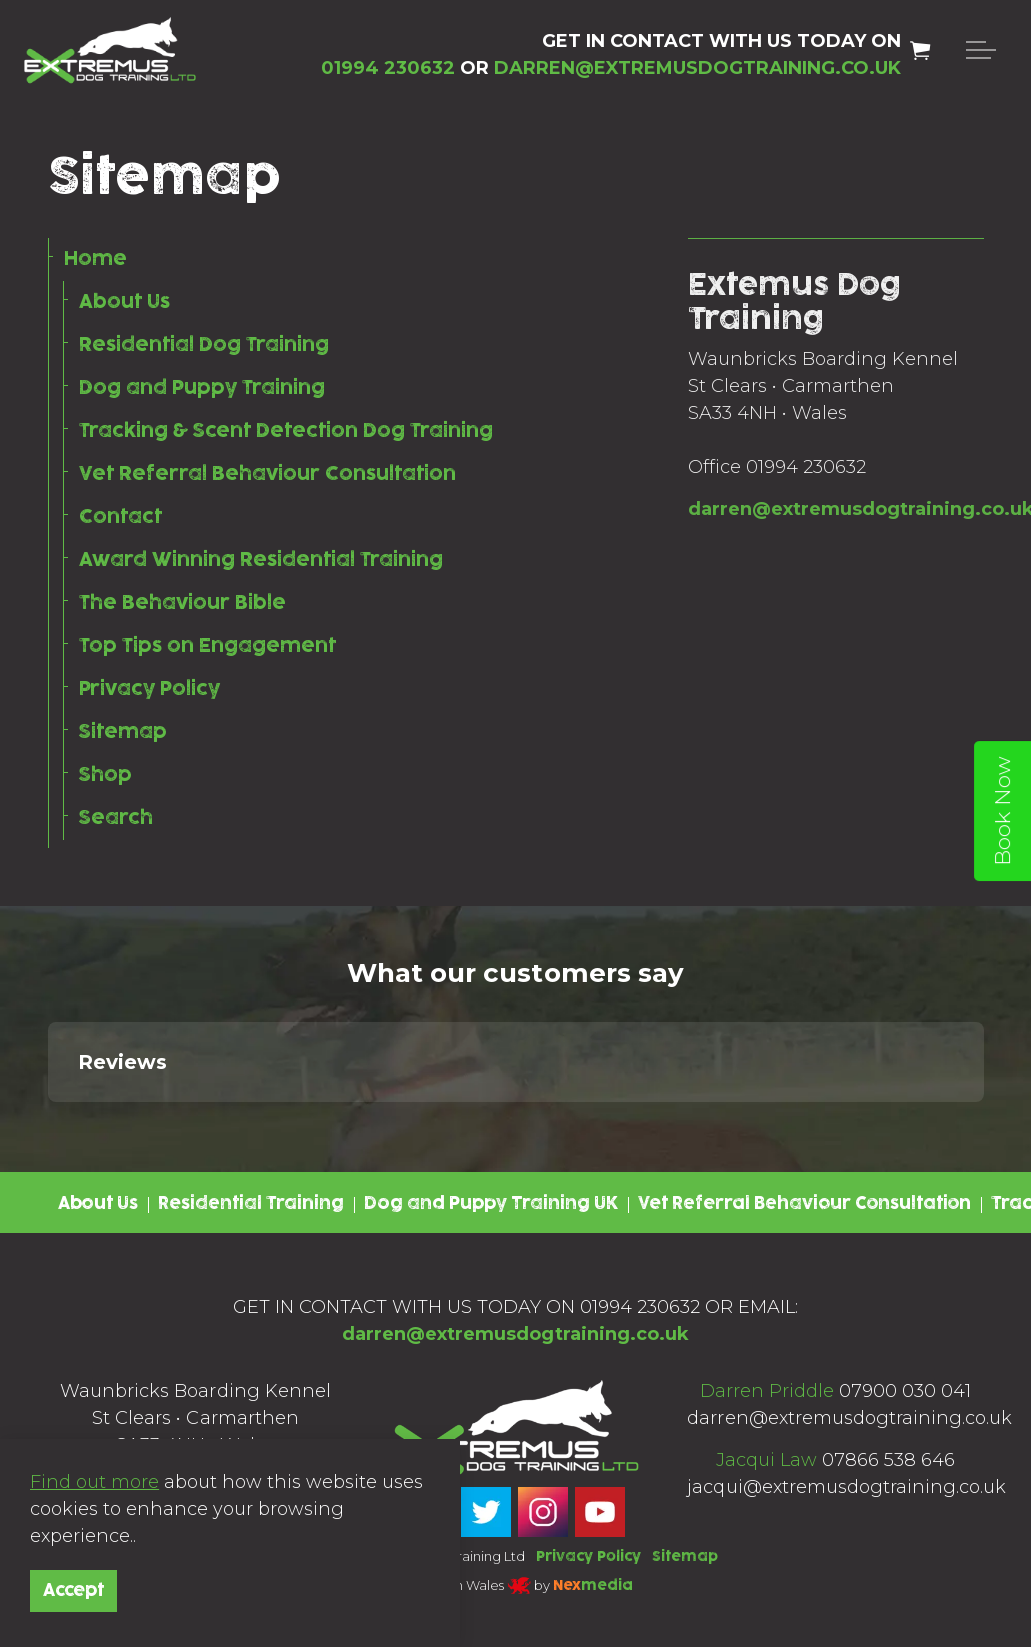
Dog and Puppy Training (202, 388)
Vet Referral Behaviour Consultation (267, 474)
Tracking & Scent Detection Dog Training (286, 431)
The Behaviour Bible (182, 603)
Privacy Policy (149, 689)
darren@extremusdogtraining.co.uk (515, 1334)
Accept (73, 1591)
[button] (48, 1122)
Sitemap (123, 732)
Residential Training (251, 1204)
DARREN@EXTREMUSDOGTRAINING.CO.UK (697, 68)
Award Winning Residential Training (261, 560)
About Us (124, 302)
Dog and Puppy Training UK (491, 1204)
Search (116, 818)
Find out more (94, 1482)
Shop (105, 775)
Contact (120, 517)
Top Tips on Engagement (207, 646)
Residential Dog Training (204, 345)
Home (95, 259)
